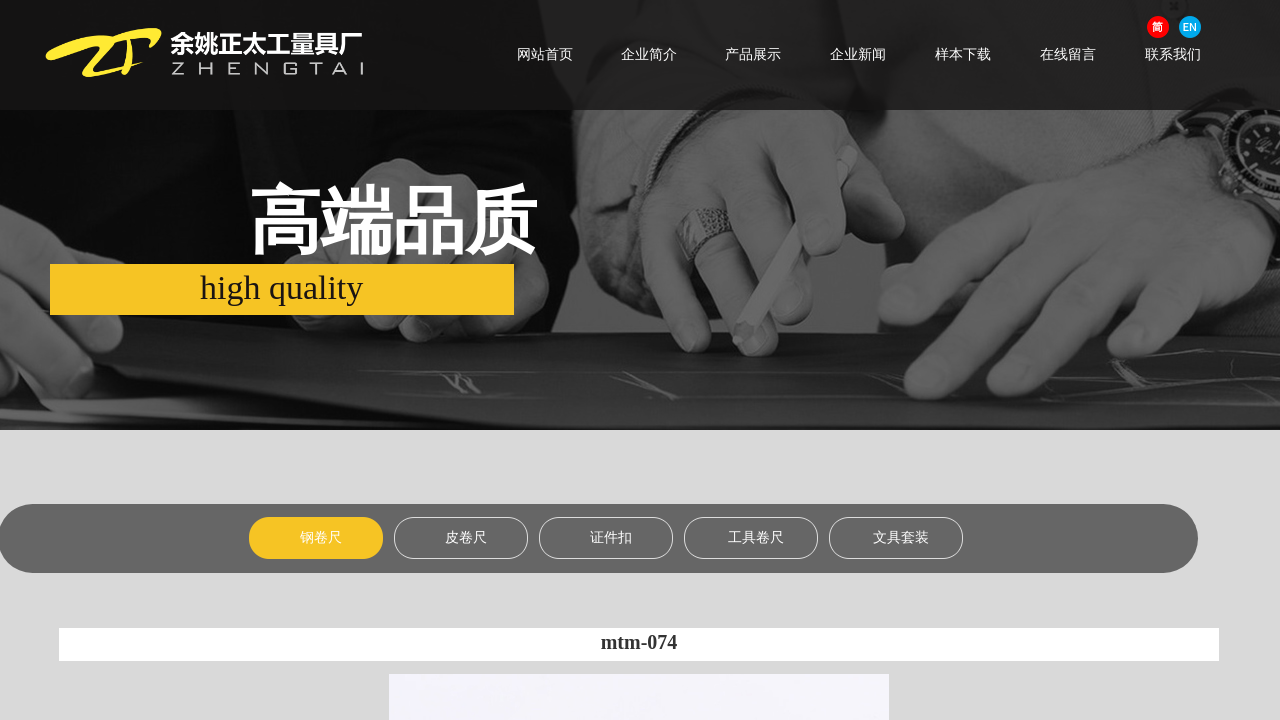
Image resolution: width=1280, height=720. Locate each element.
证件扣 (611, 537)
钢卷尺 (321, 537)
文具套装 (901, 537)
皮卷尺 (466, 537)
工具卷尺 (756, 537)
